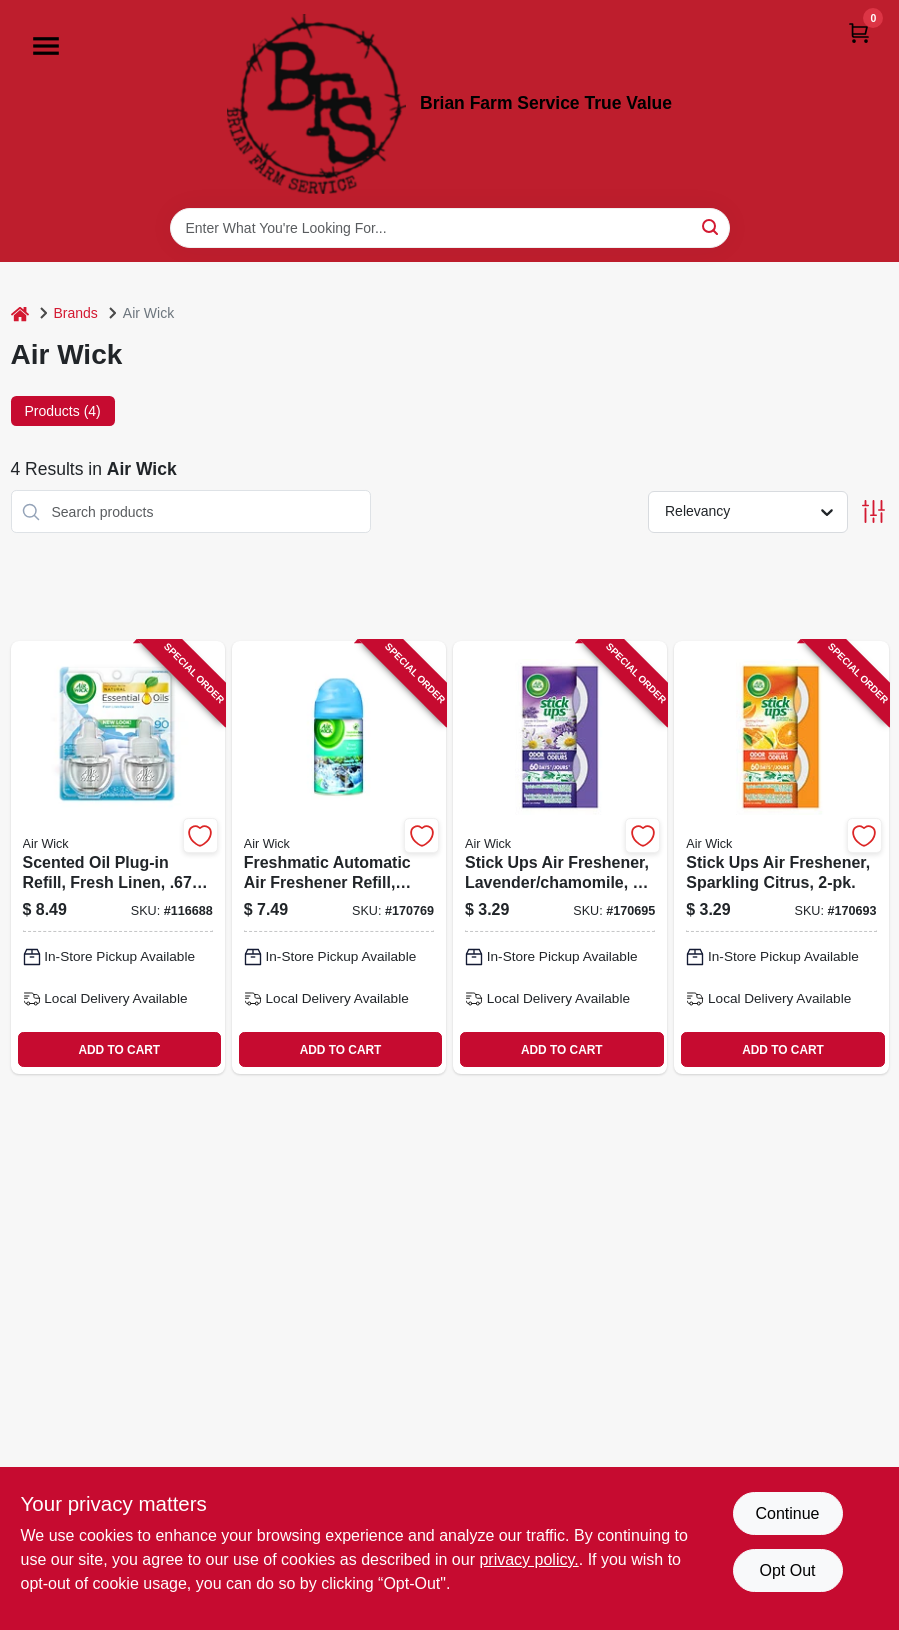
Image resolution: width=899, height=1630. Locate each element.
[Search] (711, 226)
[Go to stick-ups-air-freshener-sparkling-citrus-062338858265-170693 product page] (781, 857)
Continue (787, 1513)
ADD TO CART (119, 1050)
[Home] (20, 313)
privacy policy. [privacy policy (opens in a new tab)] (528, 1559)
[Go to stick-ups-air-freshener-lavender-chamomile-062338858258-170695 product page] (560, 857)
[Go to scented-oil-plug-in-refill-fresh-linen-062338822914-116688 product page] (118, 857)
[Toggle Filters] (873, 511)
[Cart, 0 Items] (859, 32)
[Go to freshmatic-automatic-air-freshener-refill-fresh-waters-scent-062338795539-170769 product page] (339, 857)
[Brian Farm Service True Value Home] (316, 104)
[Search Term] (450, 228)
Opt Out (787, 1570)
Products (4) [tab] (63, 411)
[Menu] (46, 46)
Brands (76, 313)
